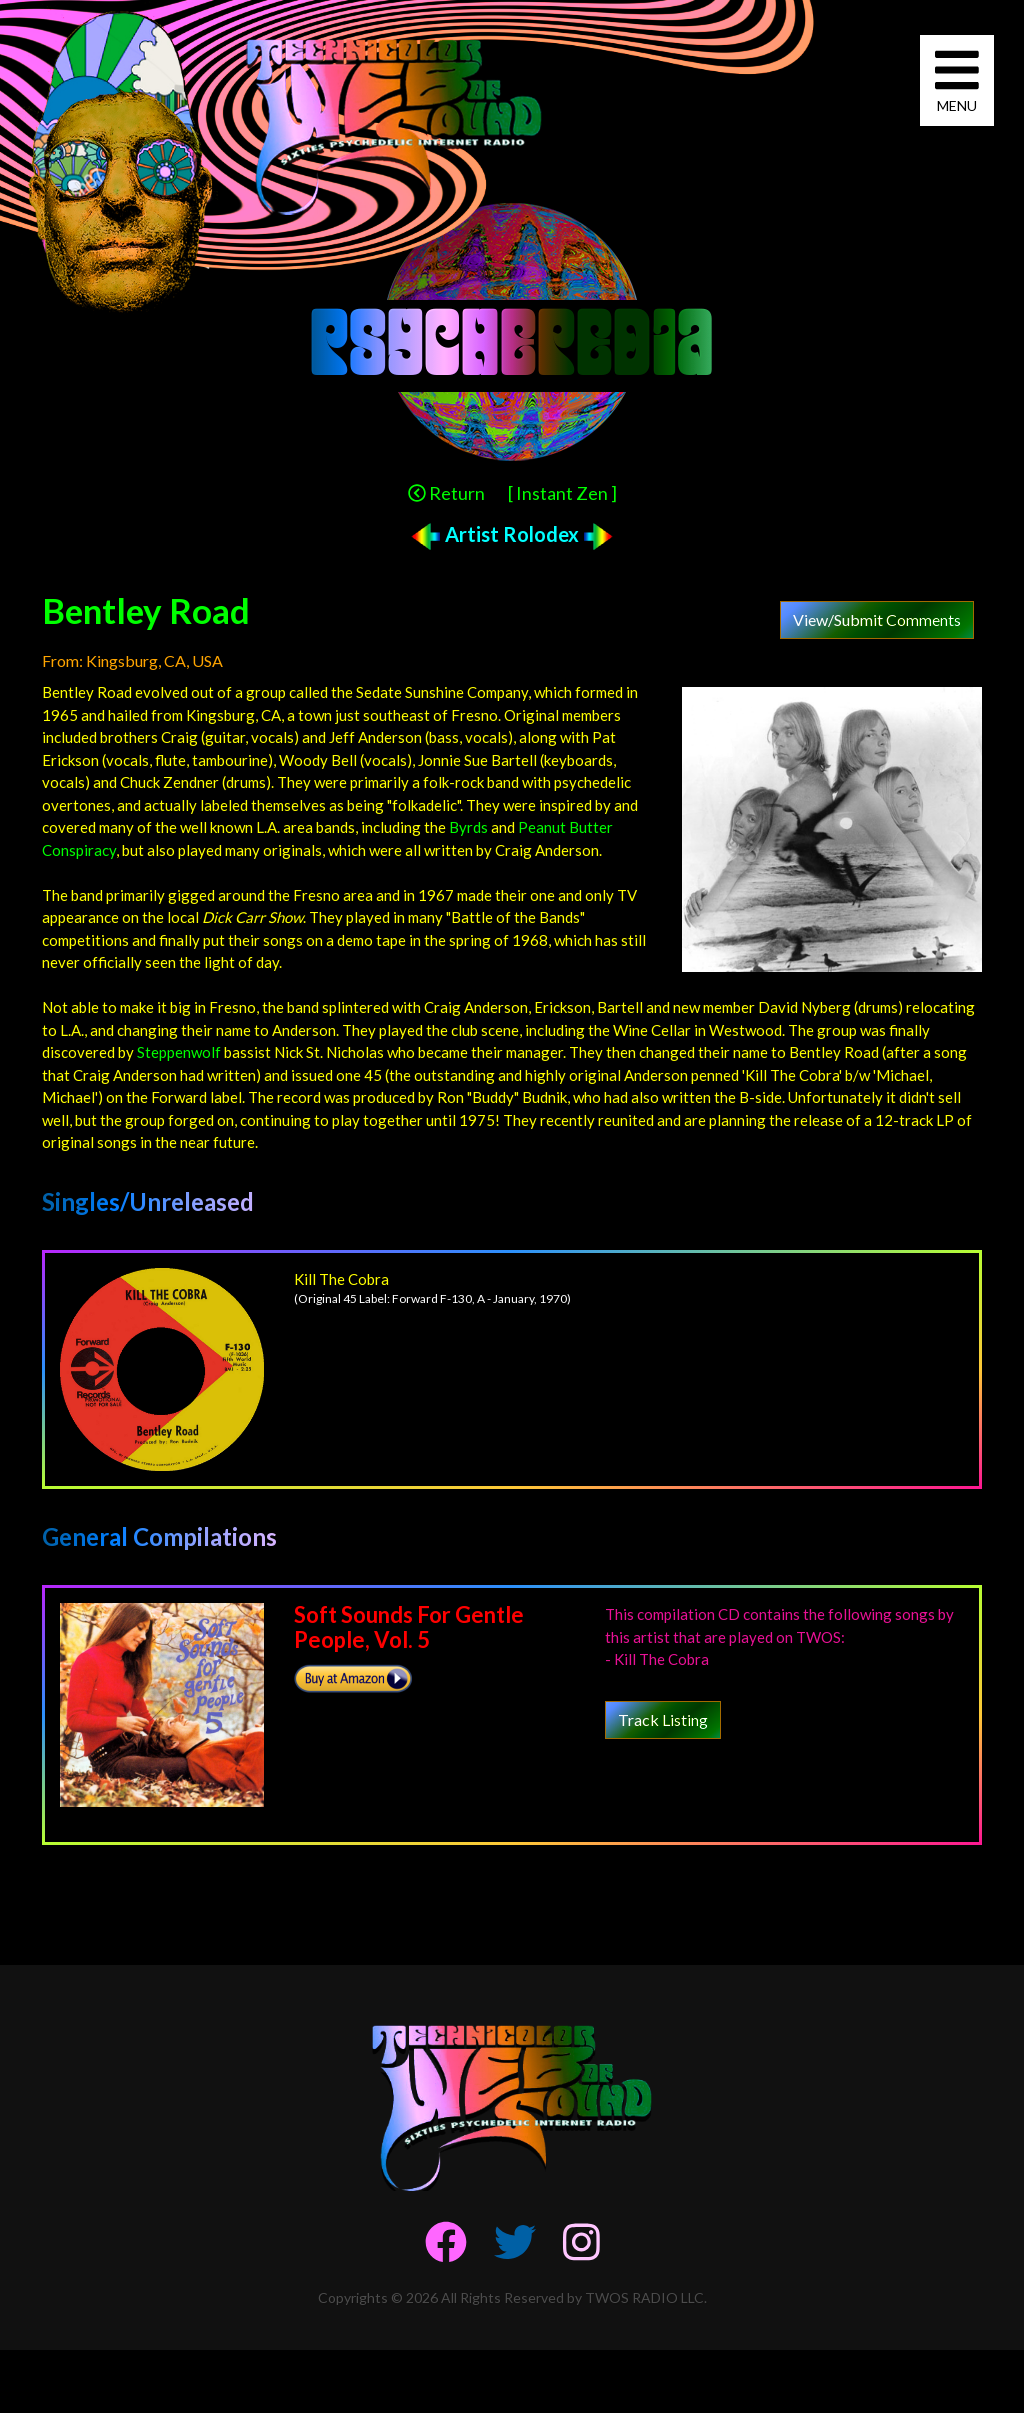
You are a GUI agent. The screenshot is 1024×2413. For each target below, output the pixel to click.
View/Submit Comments (877, 619)
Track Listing (663, 1719)
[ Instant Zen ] (562, 493)
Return (446, 493)
